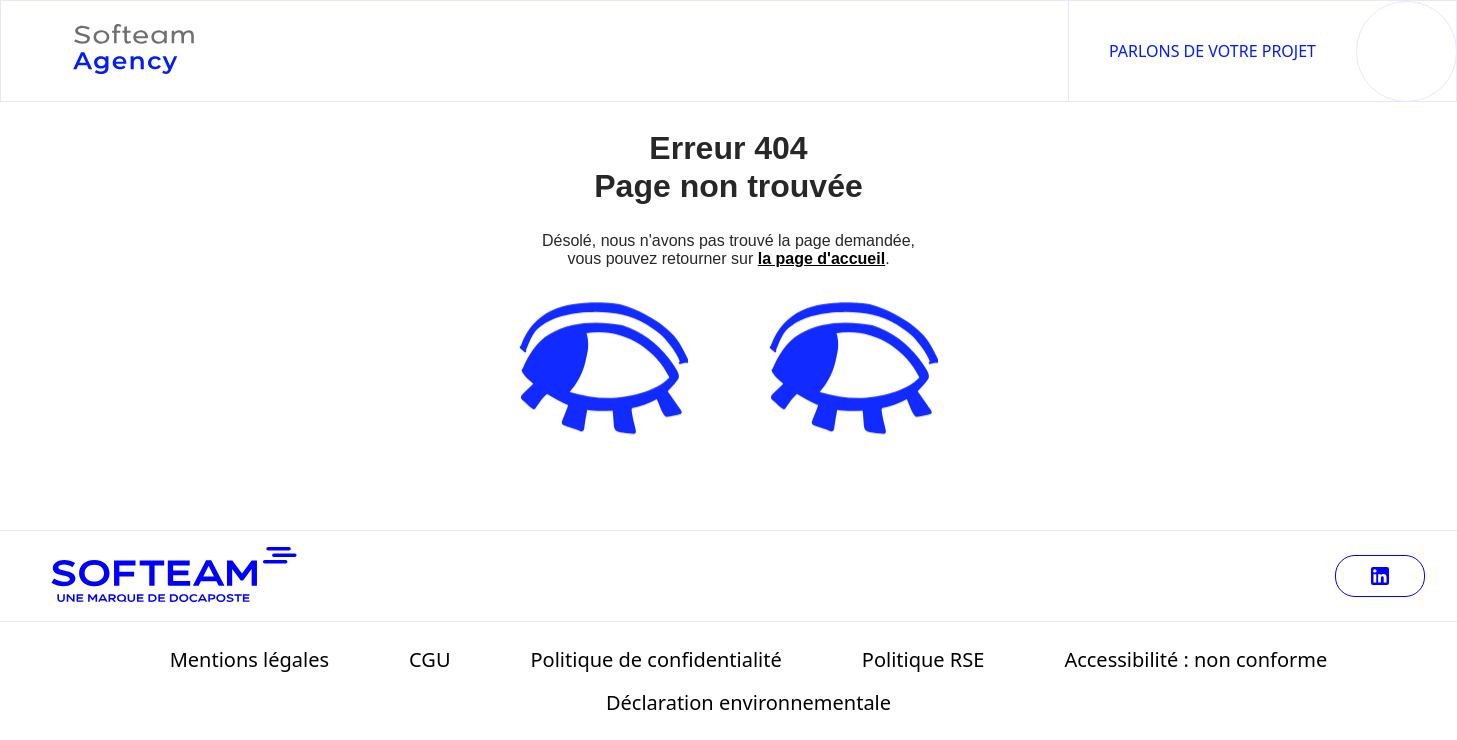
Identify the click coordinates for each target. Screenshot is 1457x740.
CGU (429, 659)
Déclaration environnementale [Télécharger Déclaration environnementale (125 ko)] (748, 702)
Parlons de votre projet (1212, 51)
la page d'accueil (821, 258)
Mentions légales (249, 659)
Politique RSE (923, 659)
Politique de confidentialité (656, 659)
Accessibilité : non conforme (1195, 659)
